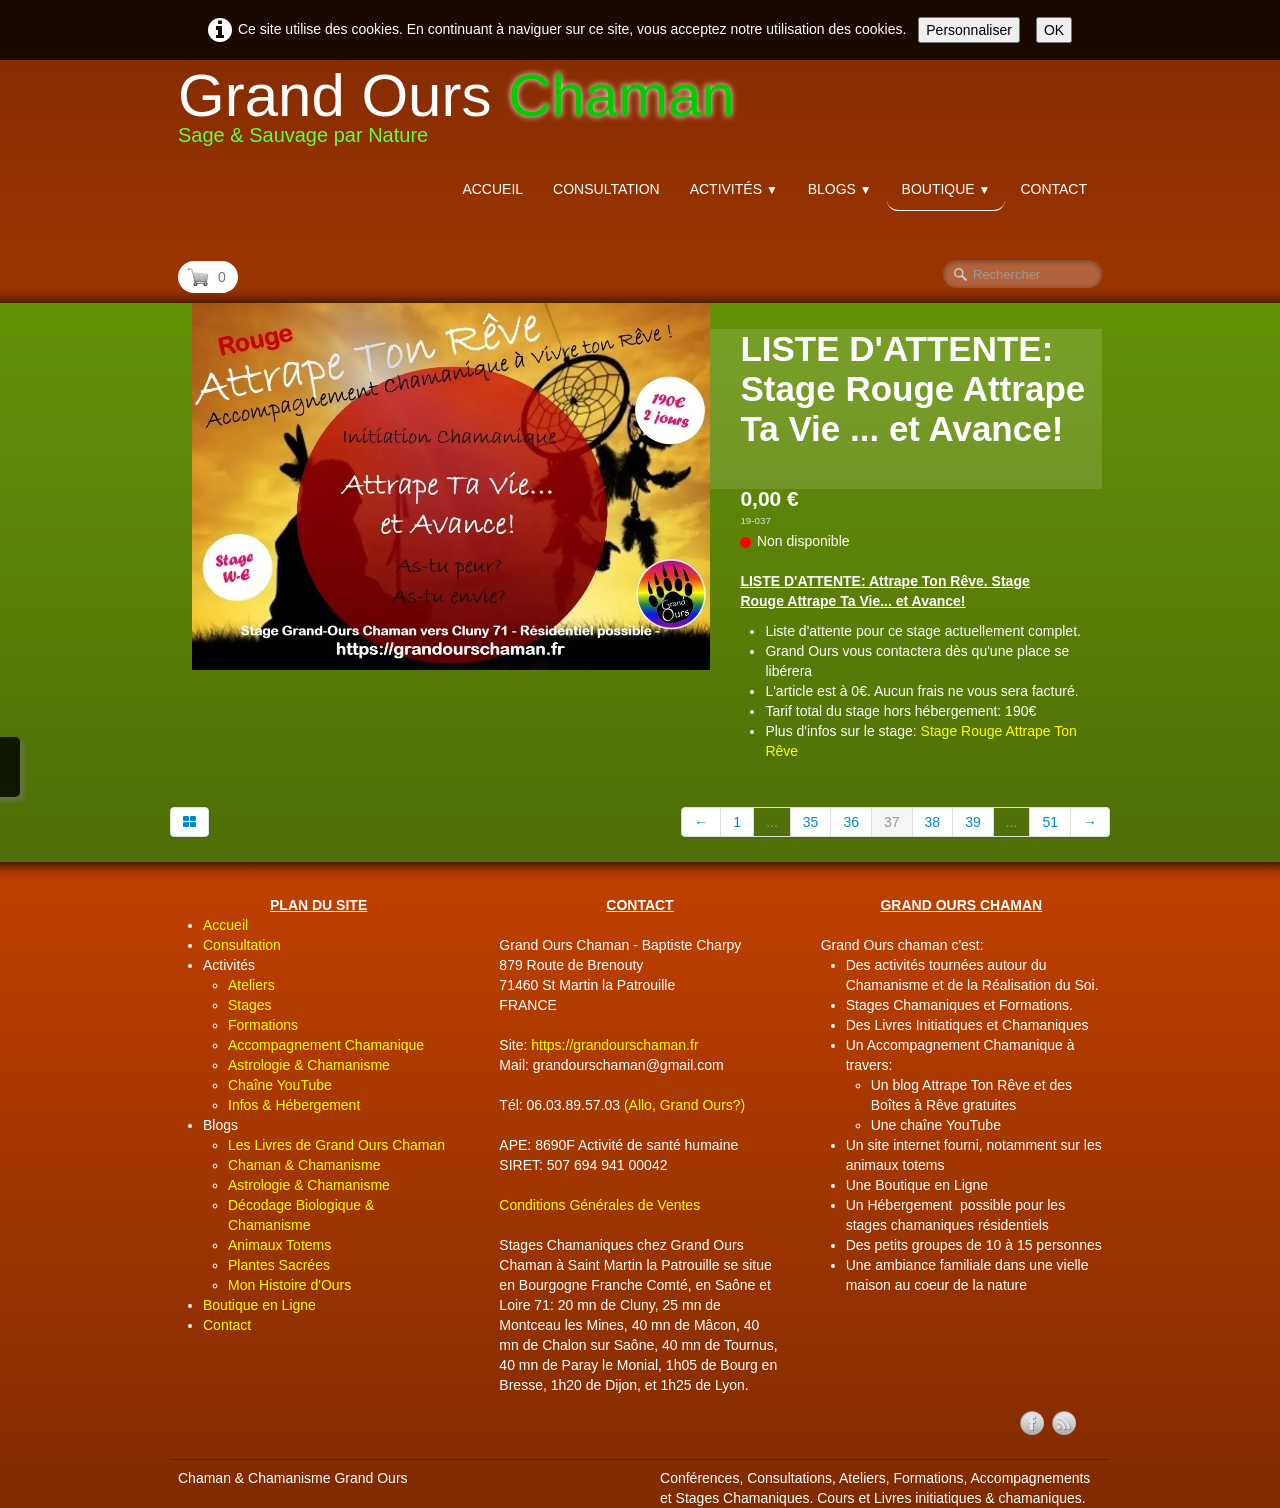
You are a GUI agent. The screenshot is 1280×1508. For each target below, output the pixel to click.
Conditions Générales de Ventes (599, 1205)
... (772, 822)
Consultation (606, 189)
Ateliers (251, 985)
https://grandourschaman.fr (614, 1045)
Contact (1053, 189)
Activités (734, 189)
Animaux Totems (279, 1245)
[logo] (464, 112)
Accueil (492, 189)
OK (1054, 30)
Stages (250, 1005)
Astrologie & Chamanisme (309, 1065)
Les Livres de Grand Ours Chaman (336, 1145)
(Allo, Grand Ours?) (684, 1105)
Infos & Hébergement (294, 1105)
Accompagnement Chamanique (326, 1045)
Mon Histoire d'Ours (289, 1285)
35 (811, 822)
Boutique (946, 189)
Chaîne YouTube (280, 1085)
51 (1050, 822)
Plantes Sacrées (279, 1265)
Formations (263, 1025)
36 (851, 822)
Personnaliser (969, 30)
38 (933, 822)
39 (973, 822)
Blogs (840, 189)
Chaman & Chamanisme (304, 1165)
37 (892, 822)
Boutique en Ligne (259, 1305)
